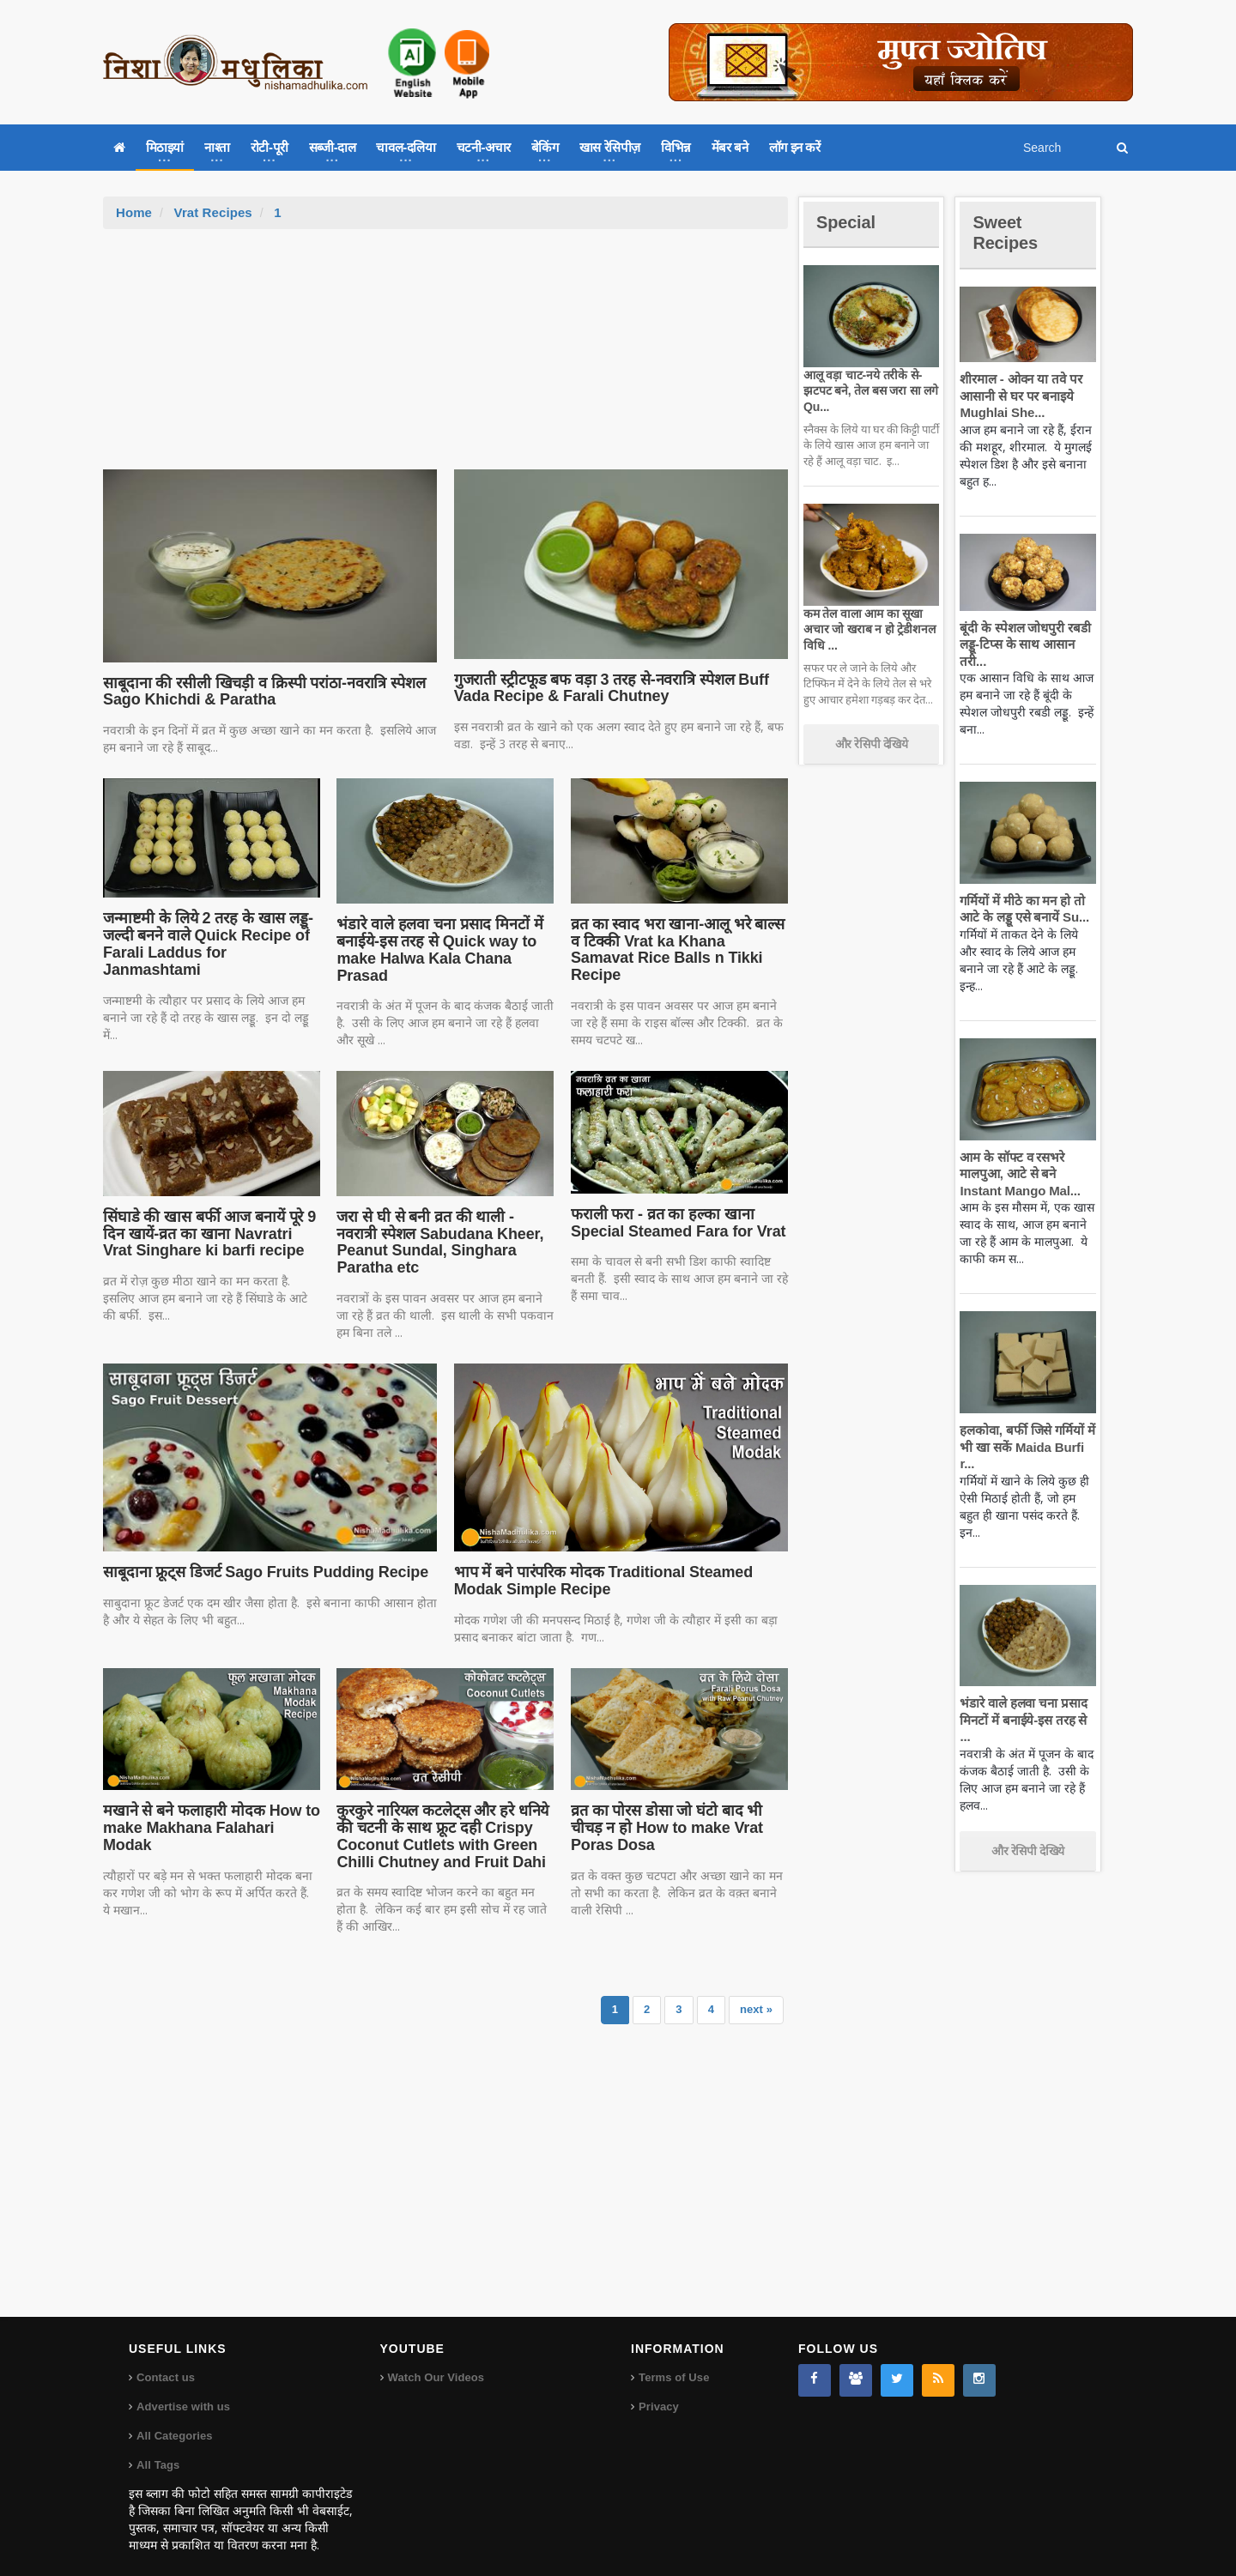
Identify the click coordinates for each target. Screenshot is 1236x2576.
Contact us (165, 2361)
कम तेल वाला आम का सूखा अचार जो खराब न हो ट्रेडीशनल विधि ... (867, 629)
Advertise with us (182, 2390)
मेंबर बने (730, 147)
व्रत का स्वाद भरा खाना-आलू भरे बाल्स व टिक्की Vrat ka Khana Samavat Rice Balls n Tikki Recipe (678, 941)
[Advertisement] (445, 358)
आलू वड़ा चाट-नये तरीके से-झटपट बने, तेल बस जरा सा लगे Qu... (868, 390)
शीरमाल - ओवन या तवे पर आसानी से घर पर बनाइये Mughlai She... (1019, 396)
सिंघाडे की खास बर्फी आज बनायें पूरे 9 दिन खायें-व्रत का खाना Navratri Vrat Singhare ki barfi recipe (210, 1234)
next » (756, 1992)
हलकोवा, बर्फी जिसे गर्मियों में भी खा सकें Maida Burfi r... (1025, 1447)
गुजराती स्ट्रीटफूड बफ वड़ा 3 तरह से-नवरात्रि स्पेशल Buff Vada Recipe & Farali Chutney (607, 688)
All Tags (157, 2448)
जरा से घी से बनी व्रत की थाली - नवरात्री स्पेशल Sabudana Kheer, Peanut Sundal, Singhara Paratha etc (444, 1234)
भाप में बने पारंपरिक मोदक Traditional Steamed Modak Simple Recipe (599, 1563)
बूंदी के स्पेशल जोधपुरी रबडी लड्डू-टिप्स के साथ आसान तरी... (1023, 644)
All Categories (173, 2419)
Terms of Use (673, 2361)
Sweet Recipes (1007, 232)
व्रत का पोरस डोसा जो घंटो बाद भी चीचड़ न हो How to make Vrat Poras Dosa (664, 1811)
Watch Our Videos (435, 2361)
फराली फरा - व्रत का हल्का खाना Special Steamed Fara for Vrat (675, 1223)
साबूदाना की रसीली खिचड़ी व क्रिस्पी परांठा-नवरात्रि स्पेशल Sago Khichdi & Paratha (260, 691)
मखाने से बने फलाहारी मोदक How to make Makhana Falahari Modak (208, 1811)
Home (134, 212)
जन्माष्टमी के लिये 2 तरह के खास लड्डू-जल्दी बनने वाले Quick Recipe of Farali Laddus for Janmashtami (205, 943)
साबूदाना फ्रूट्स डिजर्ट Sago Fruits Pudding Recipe (261, 1554)
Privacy (658, 2390)
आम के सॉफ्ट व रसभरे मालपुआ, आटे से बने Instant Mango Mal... (1017, 1174)
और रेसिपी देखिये (871, 744)
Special (848, 222)
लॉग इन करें (795, 147)
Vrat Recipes (212, 212)
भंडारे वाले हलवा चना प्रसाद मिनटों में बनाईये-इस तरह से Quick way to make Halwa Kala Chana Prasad (436, 949)
